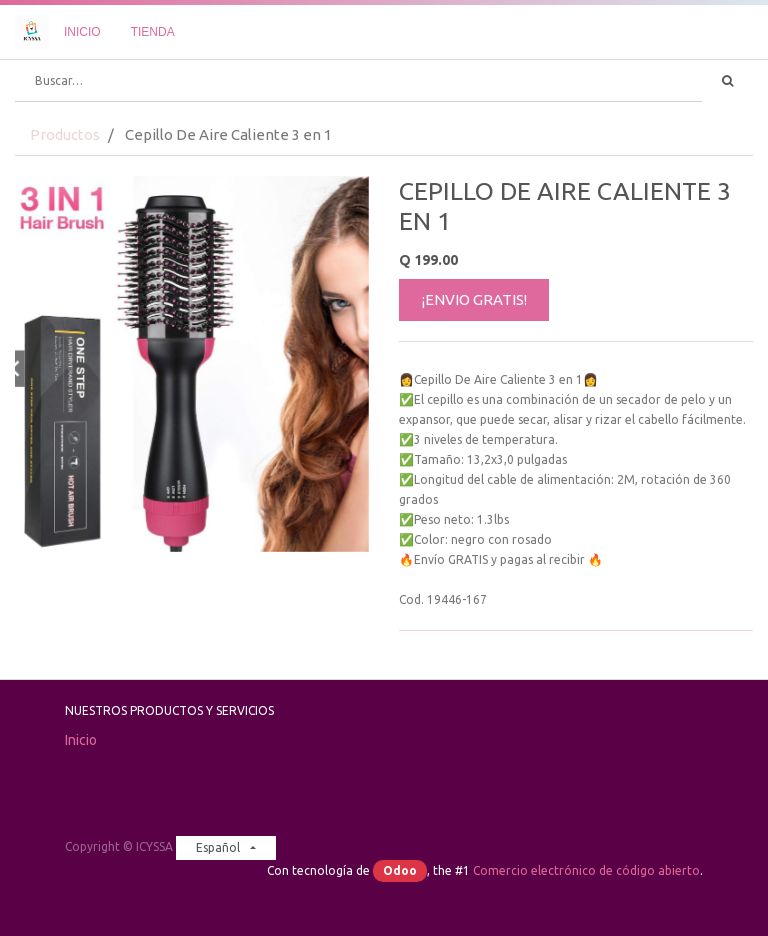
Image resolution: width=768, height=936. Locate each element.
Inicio (81, 740)
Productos (65, 134)
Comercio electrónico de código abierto (586, 870)
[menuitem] (82, 32)
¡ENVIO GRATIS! (474, 299)
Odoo (400, 870)
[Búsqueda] (727, 81)
